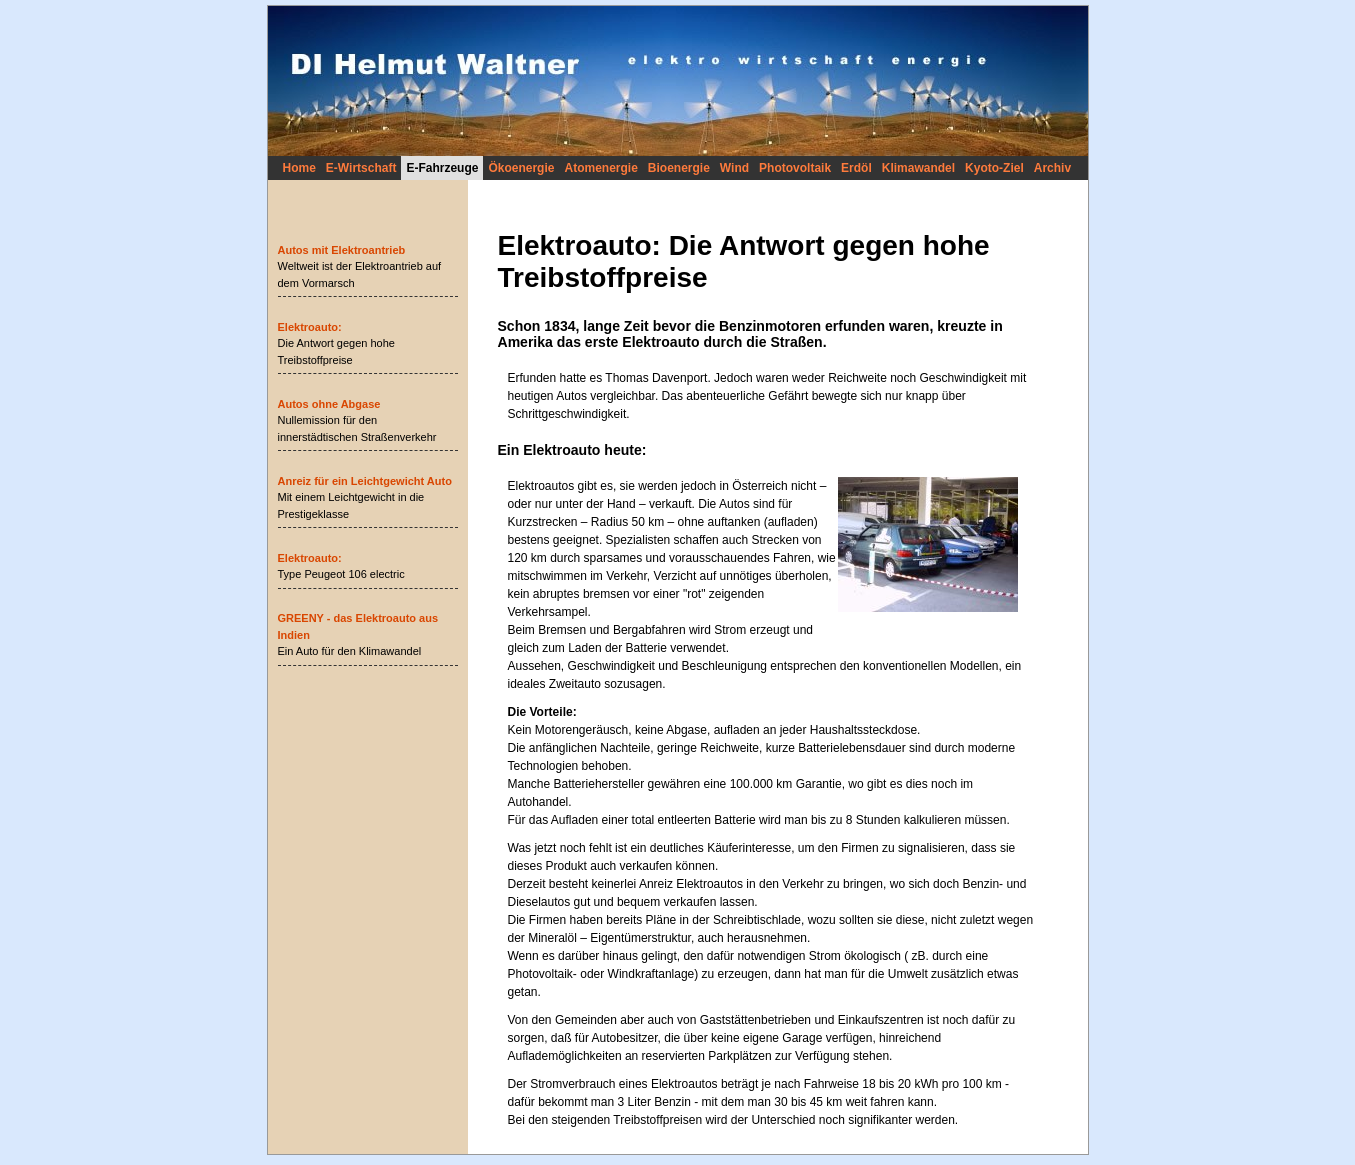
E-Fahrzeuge (442, 168)
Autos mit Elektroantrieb (342, 250)
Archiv (1052, 168)
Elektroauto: (310, 327)
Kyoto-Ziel (994, 168)
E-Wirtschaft (361, 168)
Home (299, 168)
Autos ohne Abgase (329, 404)
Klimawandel (918, 168)
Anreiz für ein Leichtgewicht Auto (365, 481)
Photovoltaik (795, 168)
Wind (734, 168)
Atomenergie (600, 168)
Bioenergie (679, 168)
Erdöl (856, 168)
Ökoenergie (521, 168)
